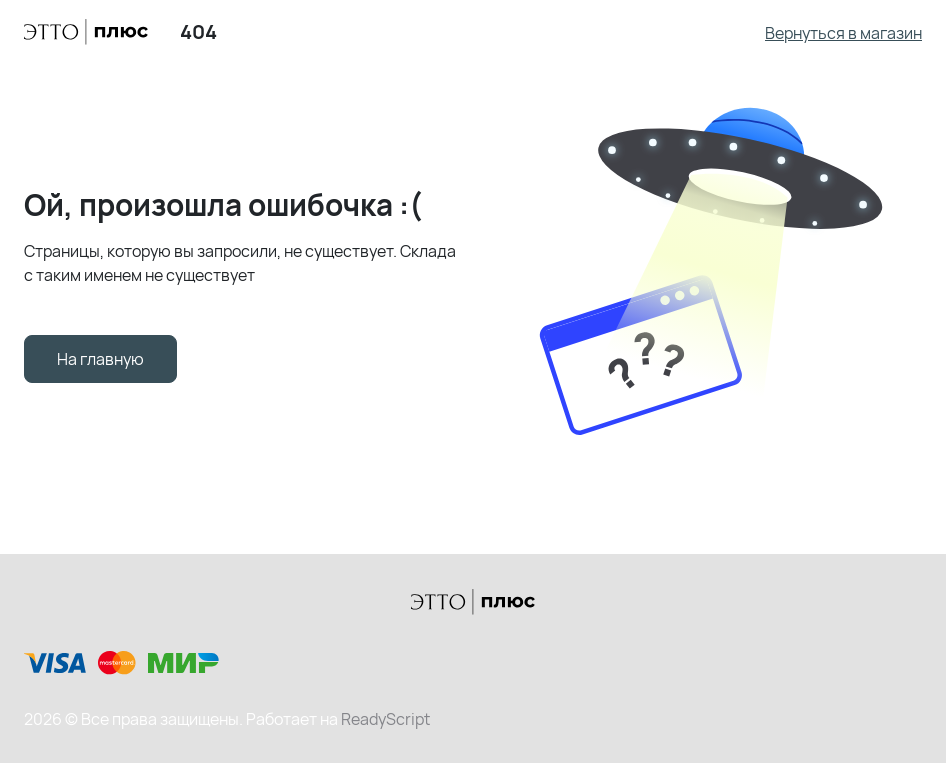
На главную (100, 359)
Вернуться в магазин (843, 33)
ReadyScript (385, 719)
